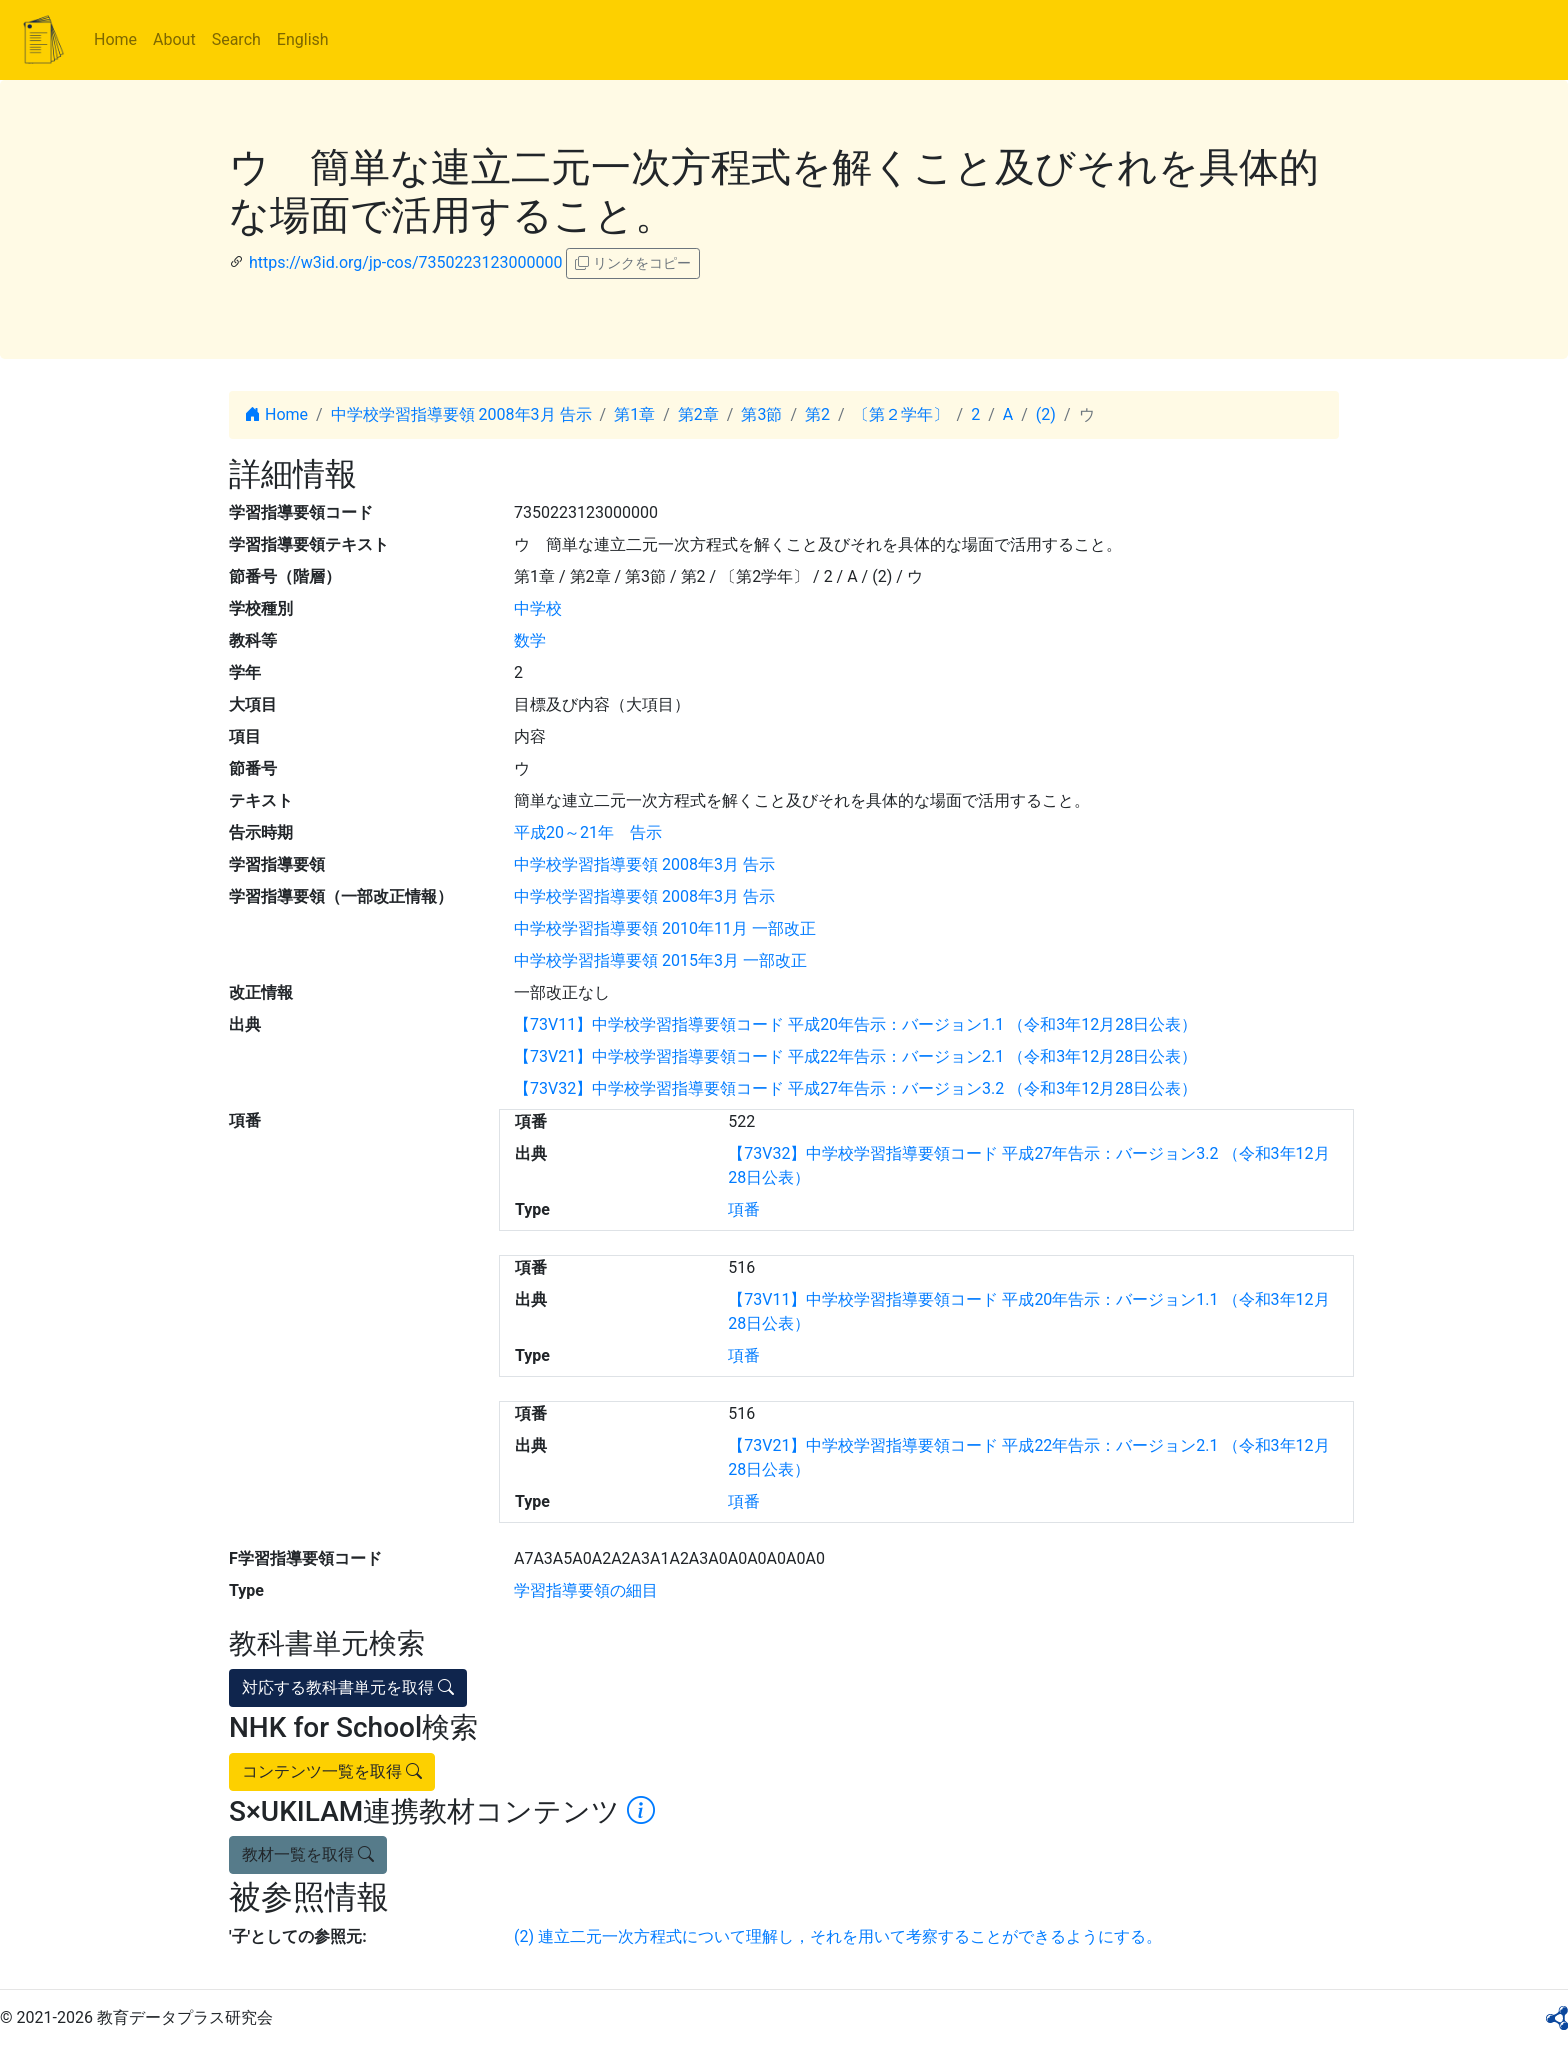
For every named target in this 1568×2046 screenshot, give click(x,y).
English (303, 39)
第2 (817, 414)
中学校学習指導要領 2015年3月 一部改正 (660, 960)
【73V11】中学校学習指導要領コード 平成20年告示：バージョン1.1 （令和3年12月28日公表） (855, 1024)
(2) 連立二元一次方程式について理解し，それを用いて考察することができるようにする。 (838, 1936)
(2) (1046, 414)
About (174, 39)
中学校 (538, 608)
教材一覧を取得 (308, 1854)
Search (236, 39)
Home (115, 39)
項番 (744, 1209)
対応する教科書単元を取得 (348, 1687)
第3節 (761, 414)
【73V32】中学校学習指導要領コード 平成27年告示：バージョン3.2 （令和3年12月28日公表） (855, 1088)
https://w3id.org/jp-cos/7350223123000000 (405, 262)
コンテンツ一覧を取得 (332, 1771)
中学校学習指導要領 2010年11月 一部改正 (665, 928)
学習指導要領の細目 (586, 1590)
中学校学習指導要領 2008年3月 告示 (461, 414)
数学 (530, 640)
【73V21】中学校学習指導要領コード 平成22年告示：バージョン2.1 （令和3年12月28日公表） (855, 1056)
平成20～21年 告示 (588, 832)
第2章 (698, 414)
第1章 (634, 414)
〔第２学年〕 (901, 414)
